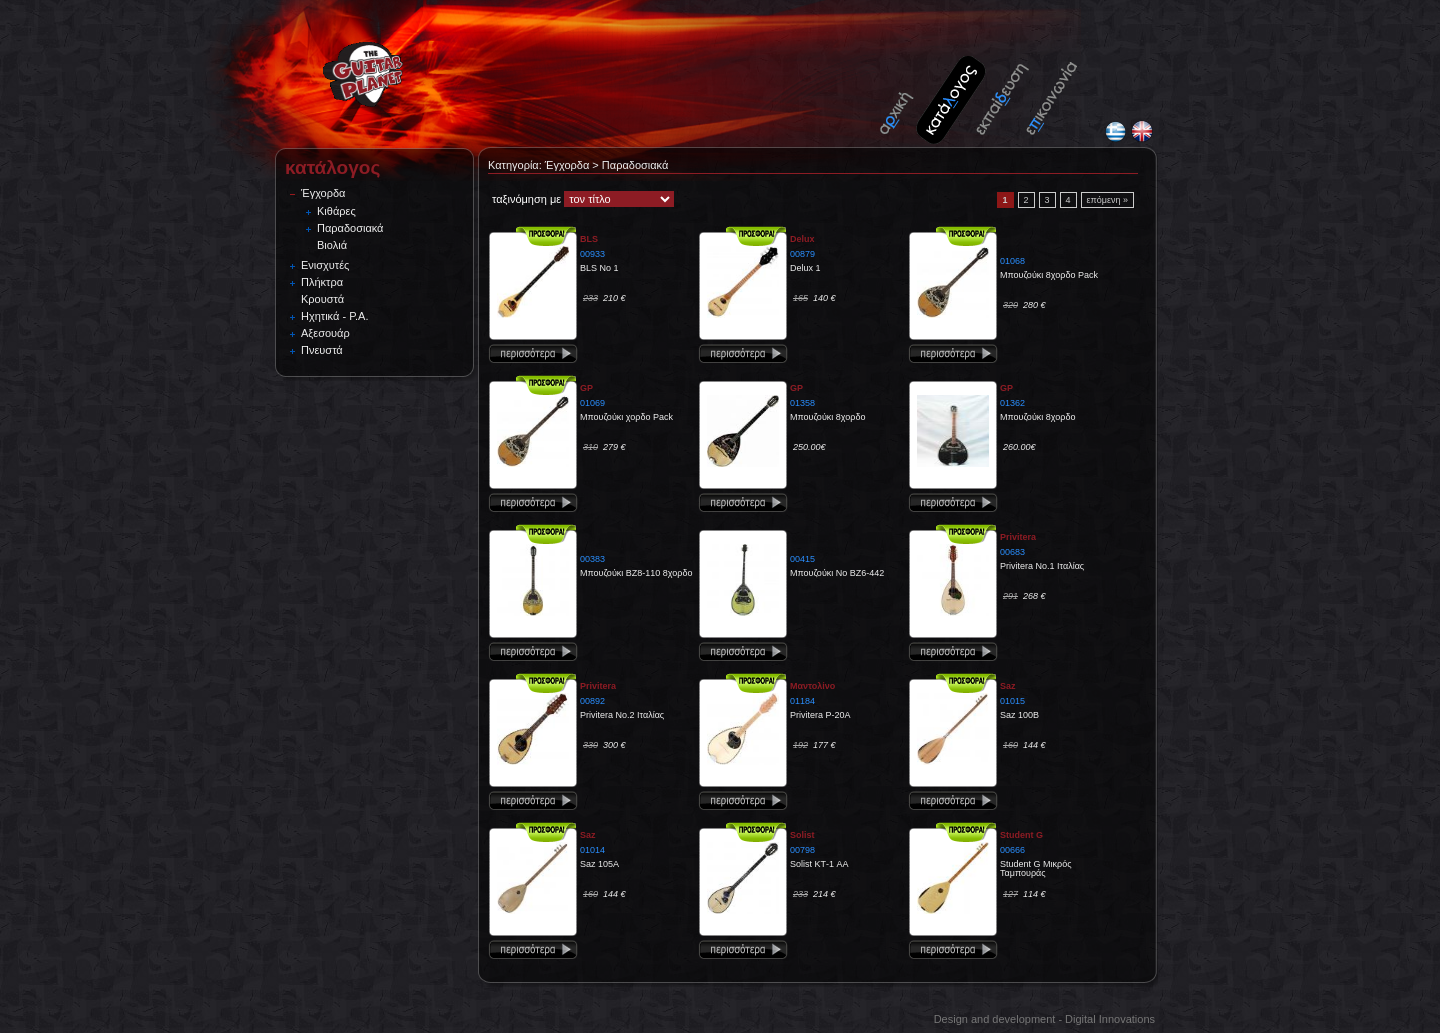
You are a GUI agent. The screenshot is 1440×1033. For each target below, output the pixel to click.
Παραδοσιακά (350, 228)
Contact (1052, 87)
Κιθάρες (336, 211)
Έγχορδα (323, 193)
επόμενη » (1107, 200)
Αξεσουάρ (325, 333)
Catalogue (952, 87)
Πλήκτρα (322, 282)
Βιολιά (332, 245)
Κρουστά (322, 299)
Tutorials (1002, 87)
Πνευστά (322, 350)
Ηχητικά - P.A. (335, 316)
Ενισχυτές (325, 265)
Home (905, 87)
